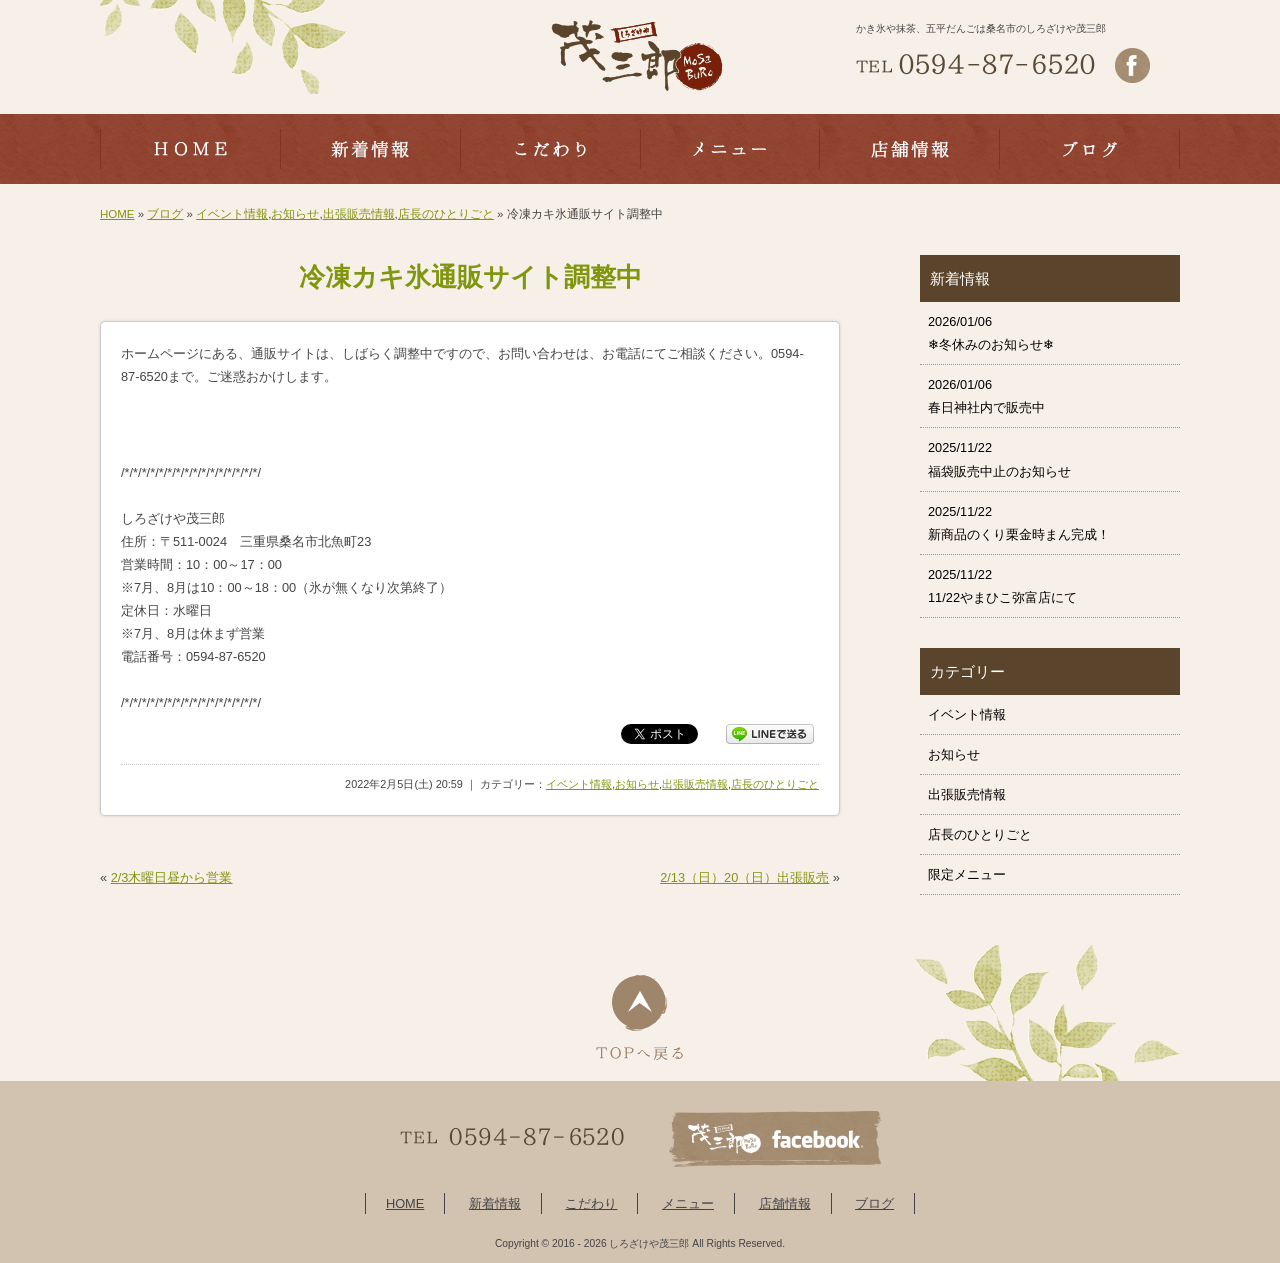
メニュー (688, 1203)
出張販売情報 (359, 214)
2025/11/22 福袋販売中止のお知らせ (999, 459)
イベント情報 (232, 214)
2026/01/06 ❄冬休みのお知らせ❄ (991, 333)
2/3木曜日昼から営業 (172, 877)
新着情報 (495, 1203)
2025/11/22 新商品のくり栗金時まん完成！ (1019, 523)
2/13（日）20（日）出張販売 (744, 877)
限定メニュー (967, 874)
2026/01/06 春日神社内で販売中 (986, 396)
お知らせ (295, 214)
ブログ (165, 214)
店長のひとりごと (446, 214)
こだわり (591, 1203)
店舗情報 (785, 1203)
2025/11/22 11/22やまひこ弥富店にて (1002, 586)
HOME (117, 214)
